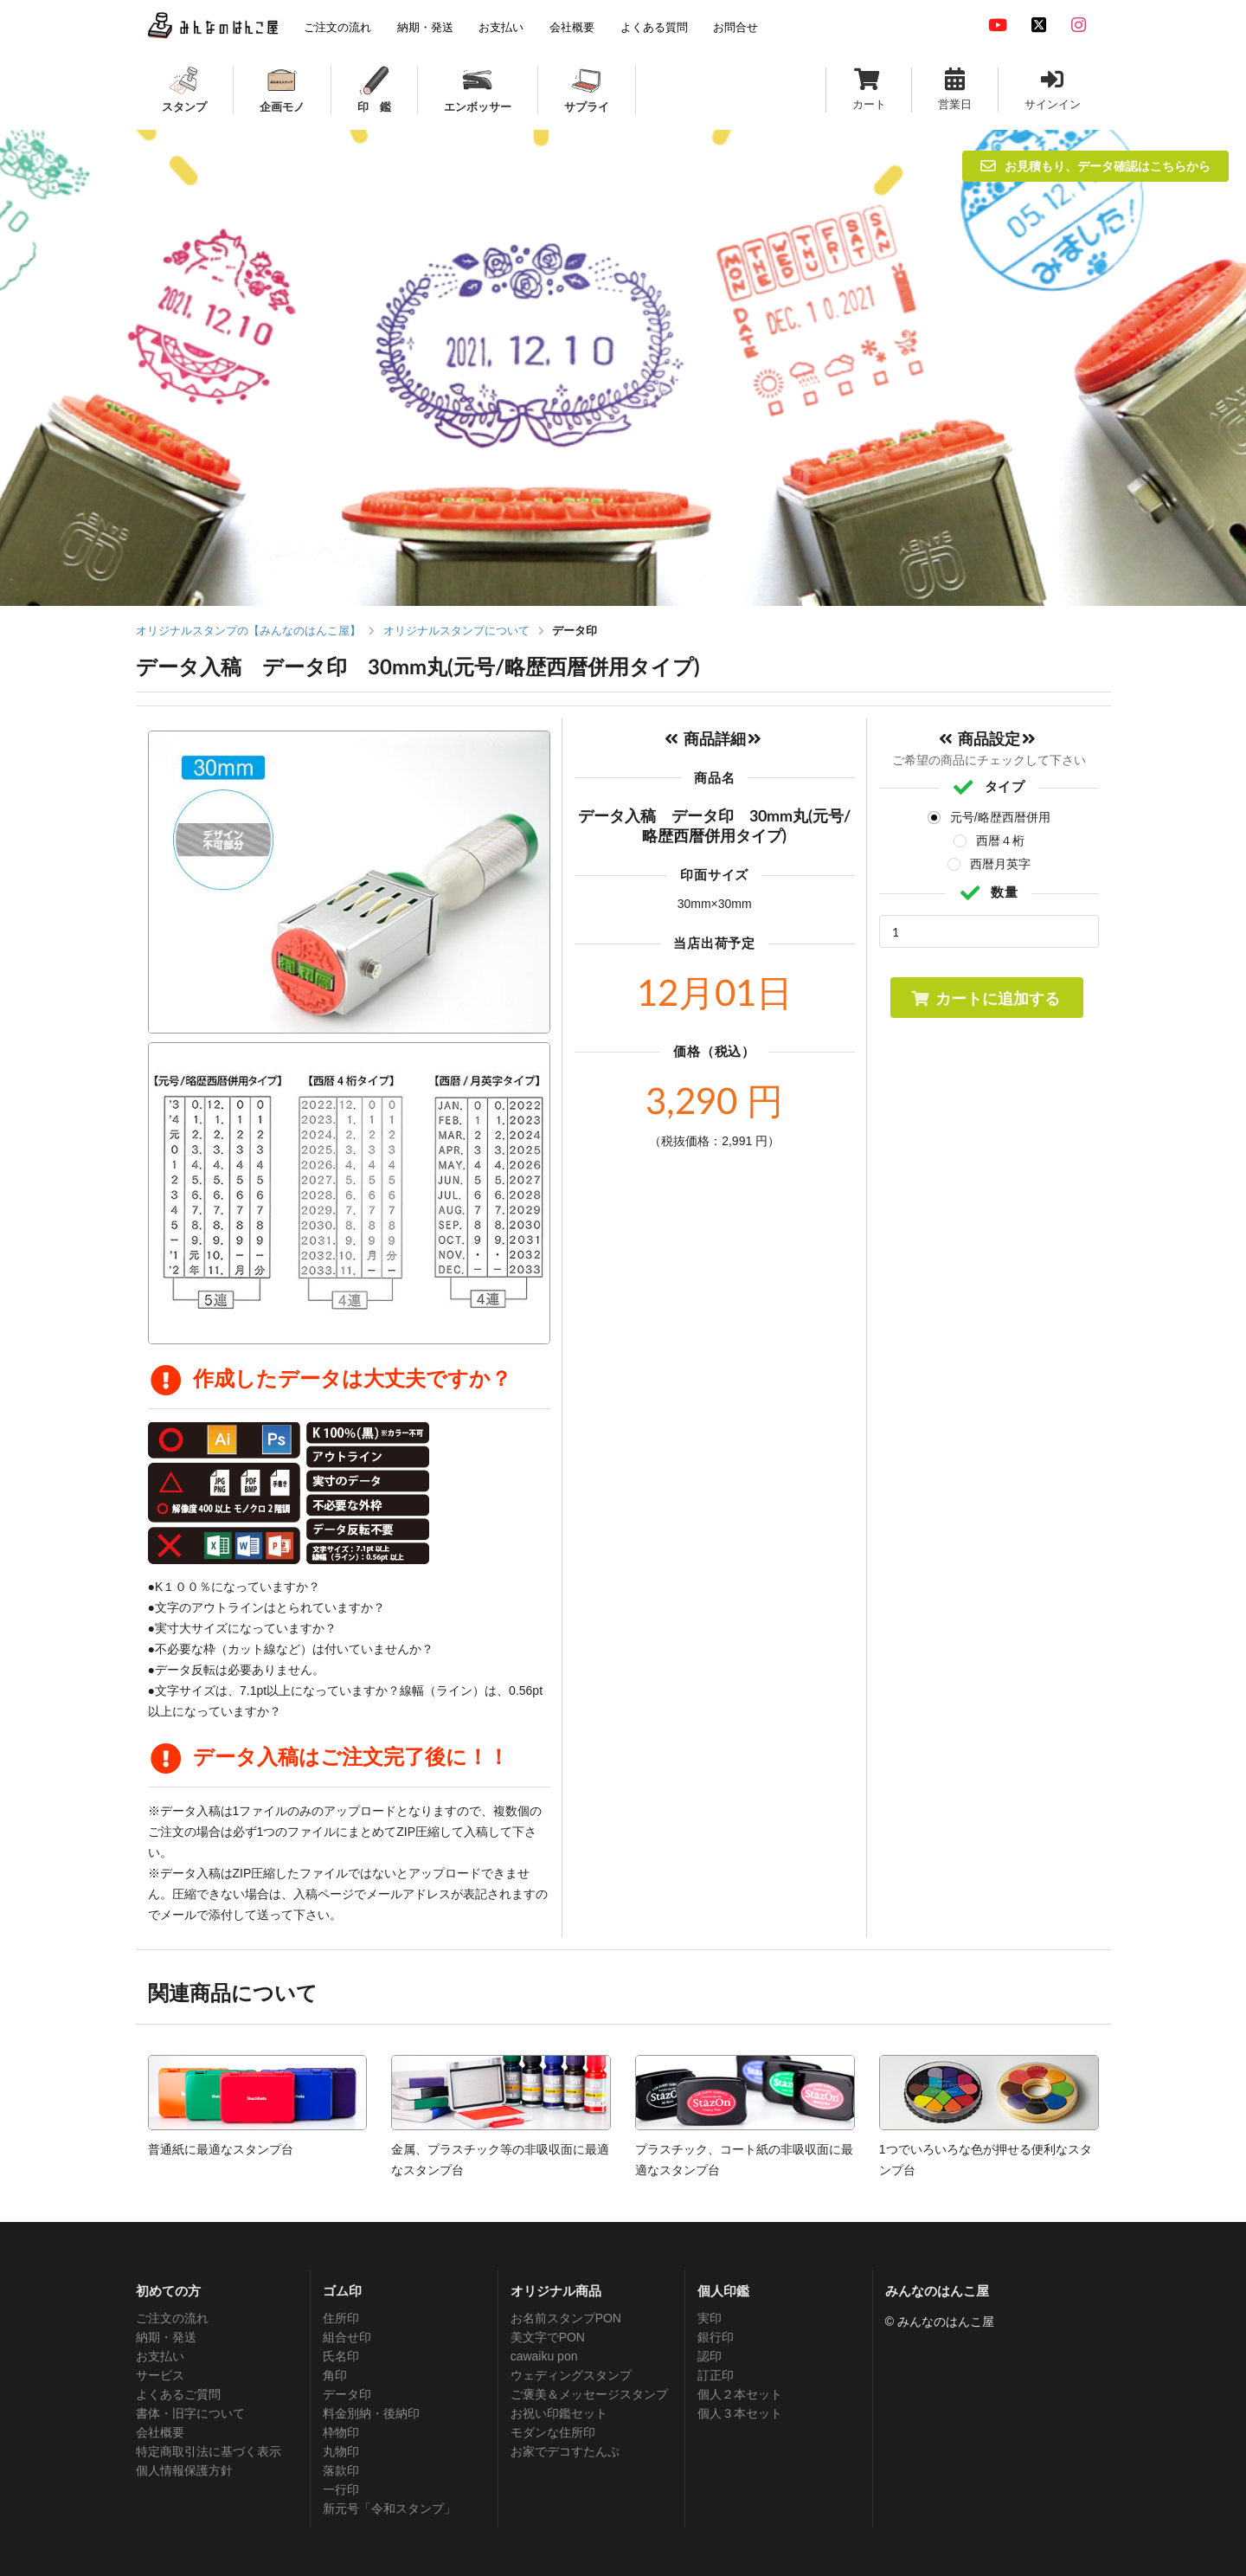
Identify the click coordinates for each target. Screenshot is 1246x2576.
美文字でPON (548, 2337)
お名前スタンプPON (566, 2318)
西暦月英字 (1000, 864)
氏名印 (341, 2356)
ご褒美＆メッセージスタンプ (589, 2394)
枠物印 (341, 2432)
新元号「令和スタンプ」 (389, 2508)
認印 (709, 2356)
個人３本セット (739, 2413)
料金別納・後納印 (371, 2413)
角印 (335, 2375)
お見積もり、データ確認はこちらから (1095, 165)
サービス (160, 2375)
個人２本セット (739, 2394)
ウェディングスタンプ (571, 2375)
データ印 (347, 2394)
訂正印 (715, 2375)
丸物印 (341, 2451)
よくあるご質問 (178, 2394)
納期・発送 (166, 2337)
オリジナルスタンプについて (456, 630)
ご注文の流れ (172, 2318)
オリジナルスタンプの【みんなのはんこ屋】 (248, 630)
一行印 (341, 2489)
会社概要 (160, 2432)
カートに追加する (985, 998)
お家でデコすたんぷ (565, 2451)
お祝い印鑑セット (559, 2413)
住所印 (341, 2318)
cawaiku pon (544, 2356)
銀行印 (715, 2337)
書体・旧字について (190, 2413)
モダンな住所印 (553, 2432)
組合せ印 (347, 2337)
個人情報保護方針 (184, 2470)
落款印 (341, 2470)
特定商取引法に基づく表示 (208, 2451)
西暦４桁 (1000, 840)
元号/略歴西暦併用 (1000, 817)
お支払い (160, 2356)
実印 (709, 2318)
